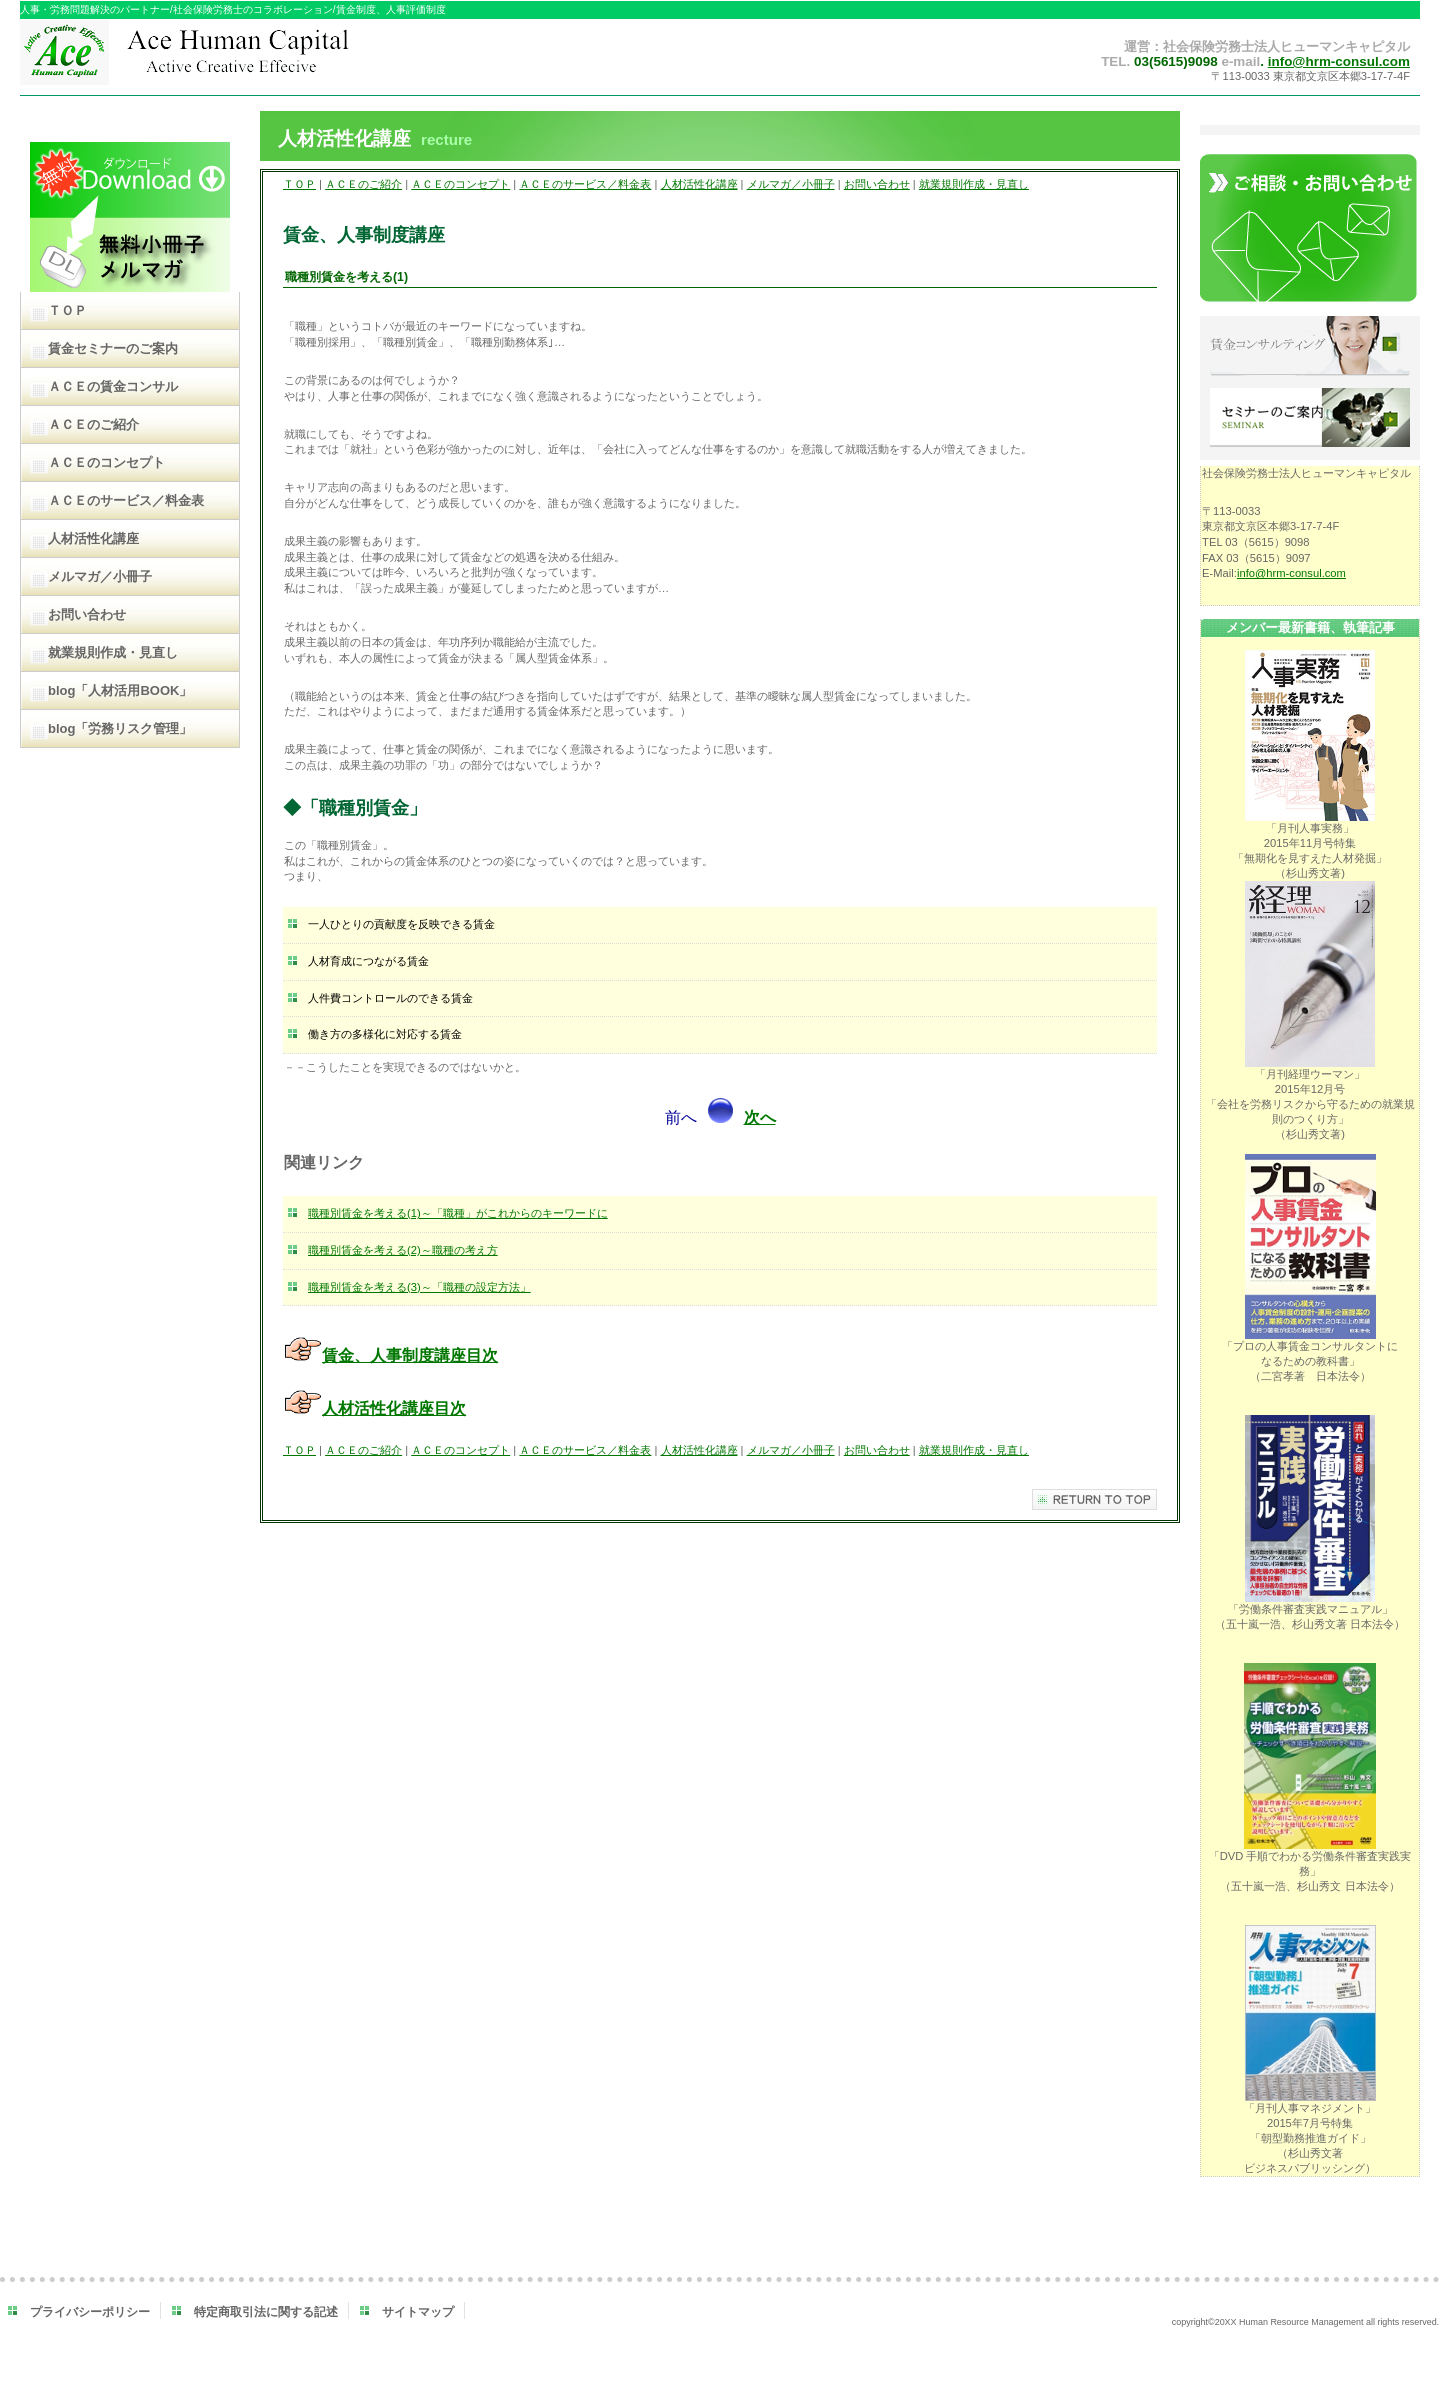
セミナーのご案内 (1310, 419)
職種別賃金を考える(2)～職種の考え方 (403, 1250)
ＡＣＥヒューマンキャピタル (227, 57)
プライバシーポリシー (90, 2312)
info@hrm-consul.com (1339, 61)
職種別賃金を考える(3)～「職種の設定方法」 (419, 1287)
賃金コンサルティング (1310, 347)
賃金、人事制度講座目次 (410, 1355)
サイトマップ (418, 2312)
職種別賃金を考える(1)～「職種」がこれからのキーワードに (458, 1213)
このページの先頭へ (1094, 1499)
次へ (760, 1117)
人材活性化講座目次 (394, 1408)
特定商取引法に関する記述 (266, 2312)
